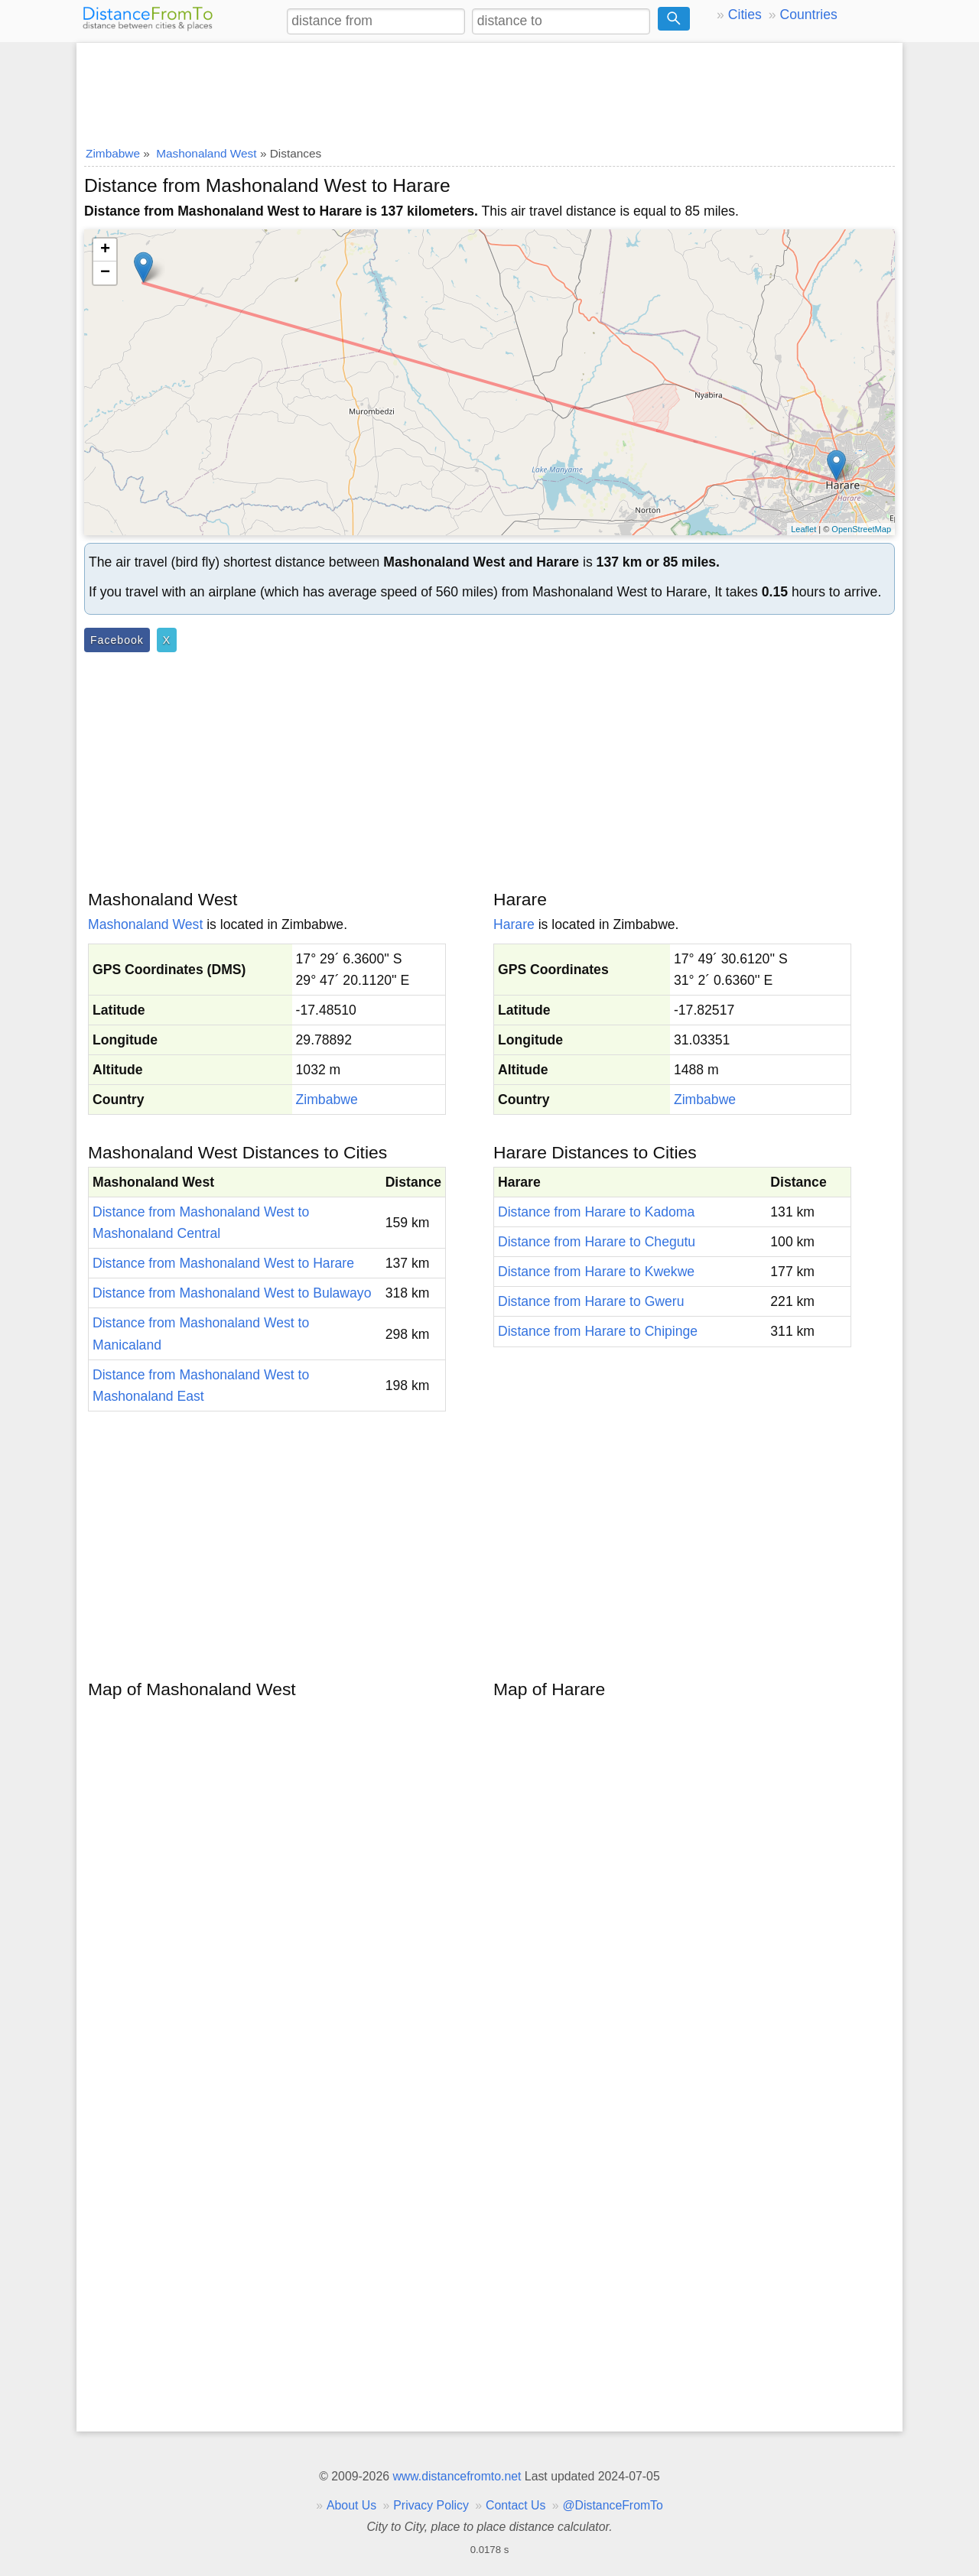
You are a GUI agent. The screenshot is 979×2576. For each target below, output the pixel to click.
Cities (745, 14)
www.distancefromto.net (456, 2476)
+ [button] (105, 250)
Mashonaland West (145, 924)
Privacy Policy (431, 2505)
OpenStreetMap (861, 529)
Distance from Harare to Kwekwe (596, 1271)
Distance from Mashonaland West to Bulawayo (232, 1293)
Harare (514, 924)
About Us (351, 2505)
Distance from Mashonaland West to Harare (223, 1263)
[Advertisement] (489, 89)
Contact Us (515, 2505)
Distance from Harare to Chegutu (596, 1241)
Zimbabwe (327, 1099)
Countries (808, 14)
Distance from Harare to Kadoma (596, 1212)
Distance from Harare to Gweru (591, 1301)
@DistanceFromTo (613, 2505)
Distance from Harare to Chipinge (598, 1331)
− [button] (105, 272)
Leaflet (803, 529)
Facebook (117, 640)
